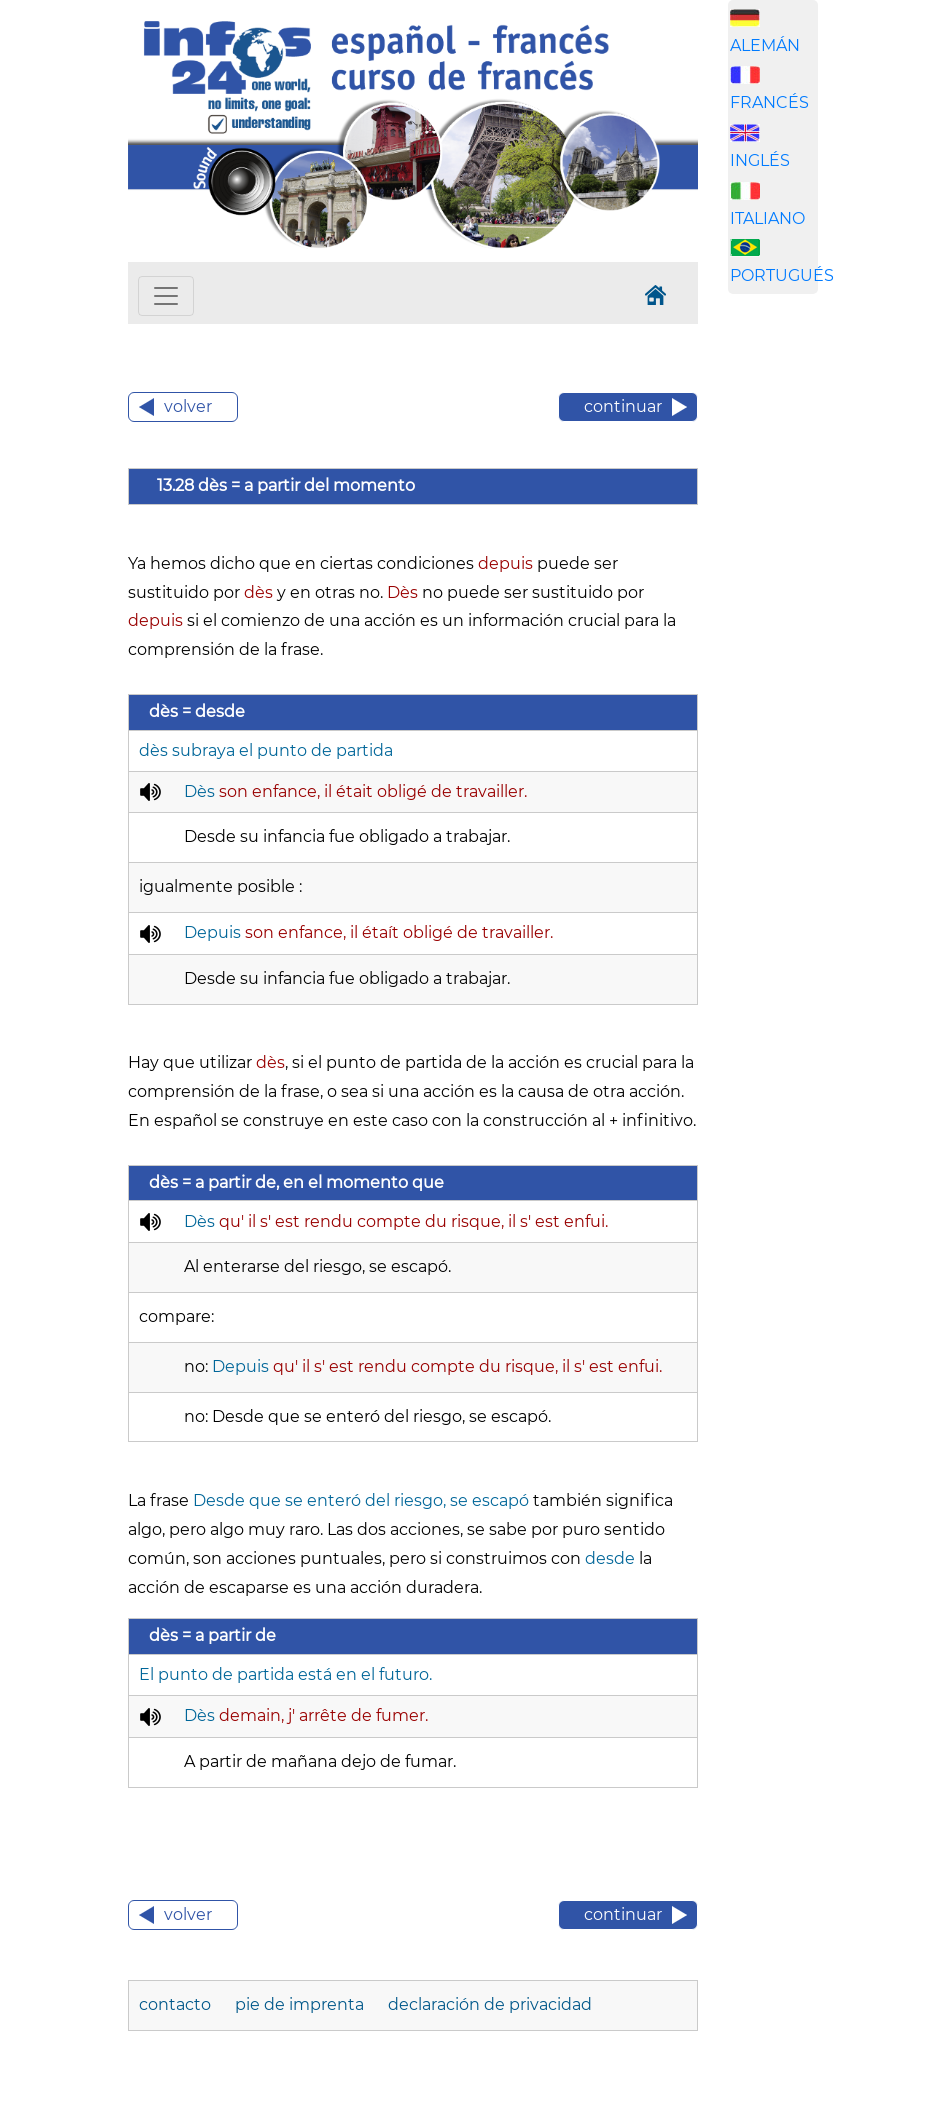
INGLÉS (760, 160)
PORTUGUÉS (782, 275)
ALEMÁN (765, 45)
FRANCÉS (769, 102)
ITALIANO (767, 218)
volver (188, 406)
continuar (623, 406)
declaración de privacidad (490, 2004)
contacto (177, 2004)
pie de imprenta (301, 2004)
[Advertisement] (823, 623)
